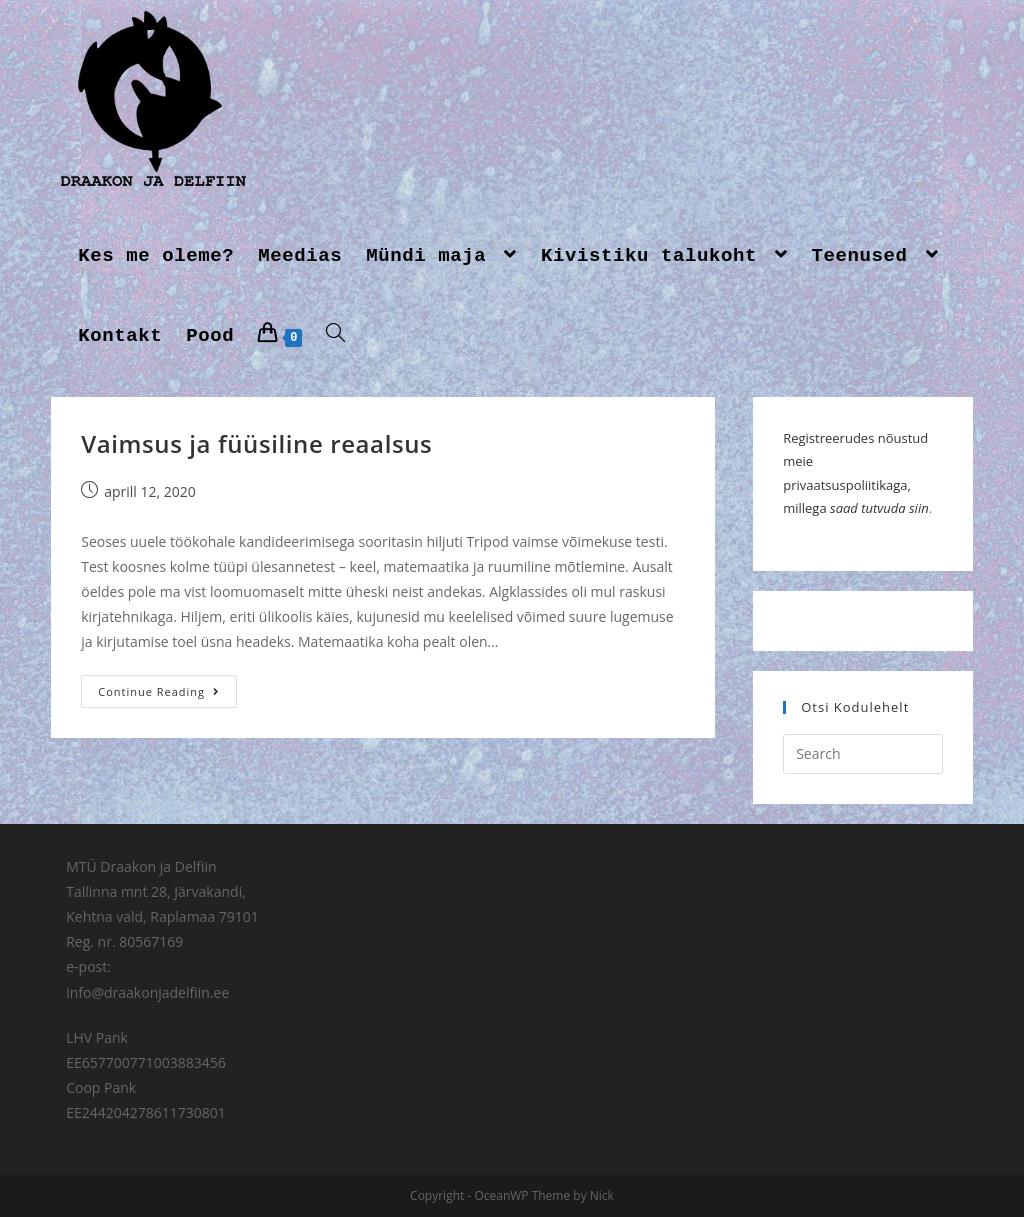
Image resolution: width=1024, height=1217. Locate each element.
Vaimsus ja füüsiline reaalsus (256, 443)
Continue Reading (159, 691)
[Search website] (335, 336)
